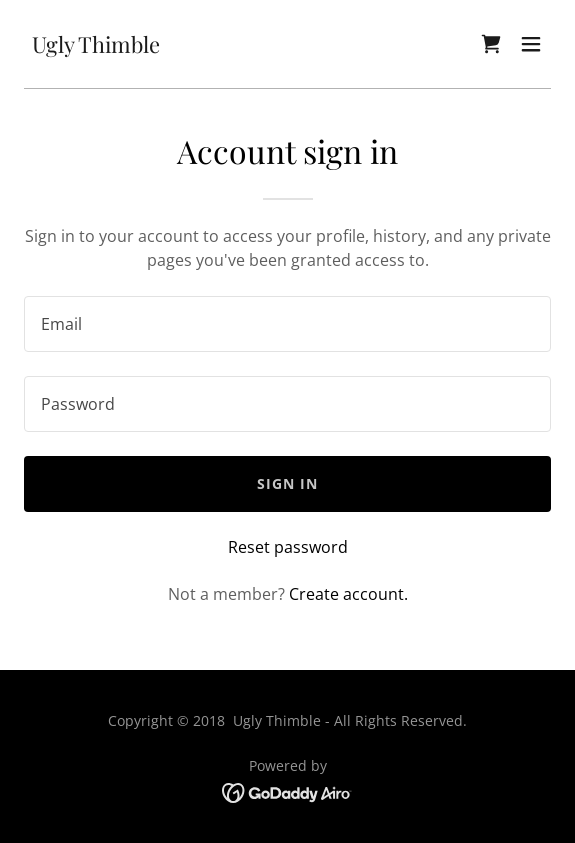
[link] (96, 47)
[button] (531, 44)
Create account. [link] (348, 594)
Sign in (287, 483)
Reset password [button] (288, 547)
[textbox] (287, 324)
